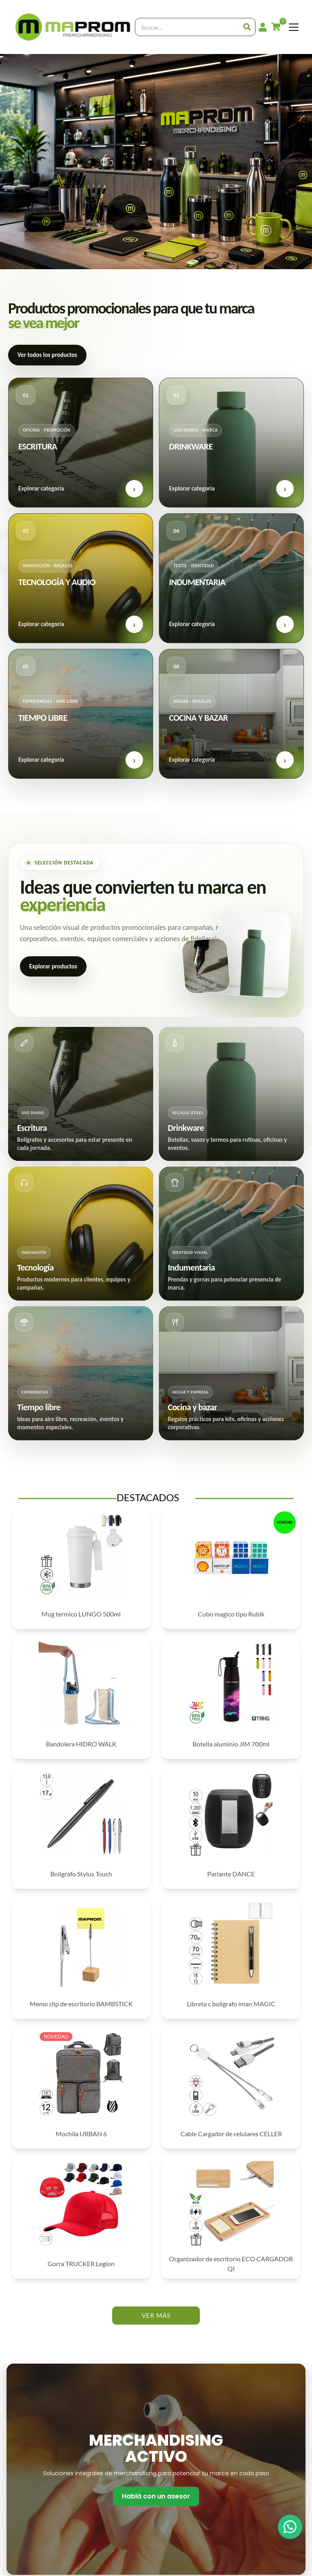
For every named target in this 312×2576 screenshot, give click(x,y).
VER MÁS (156, 2315)
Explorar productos (53, 966)
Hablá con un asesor (156, 2496)
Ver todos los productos (47, 355)
